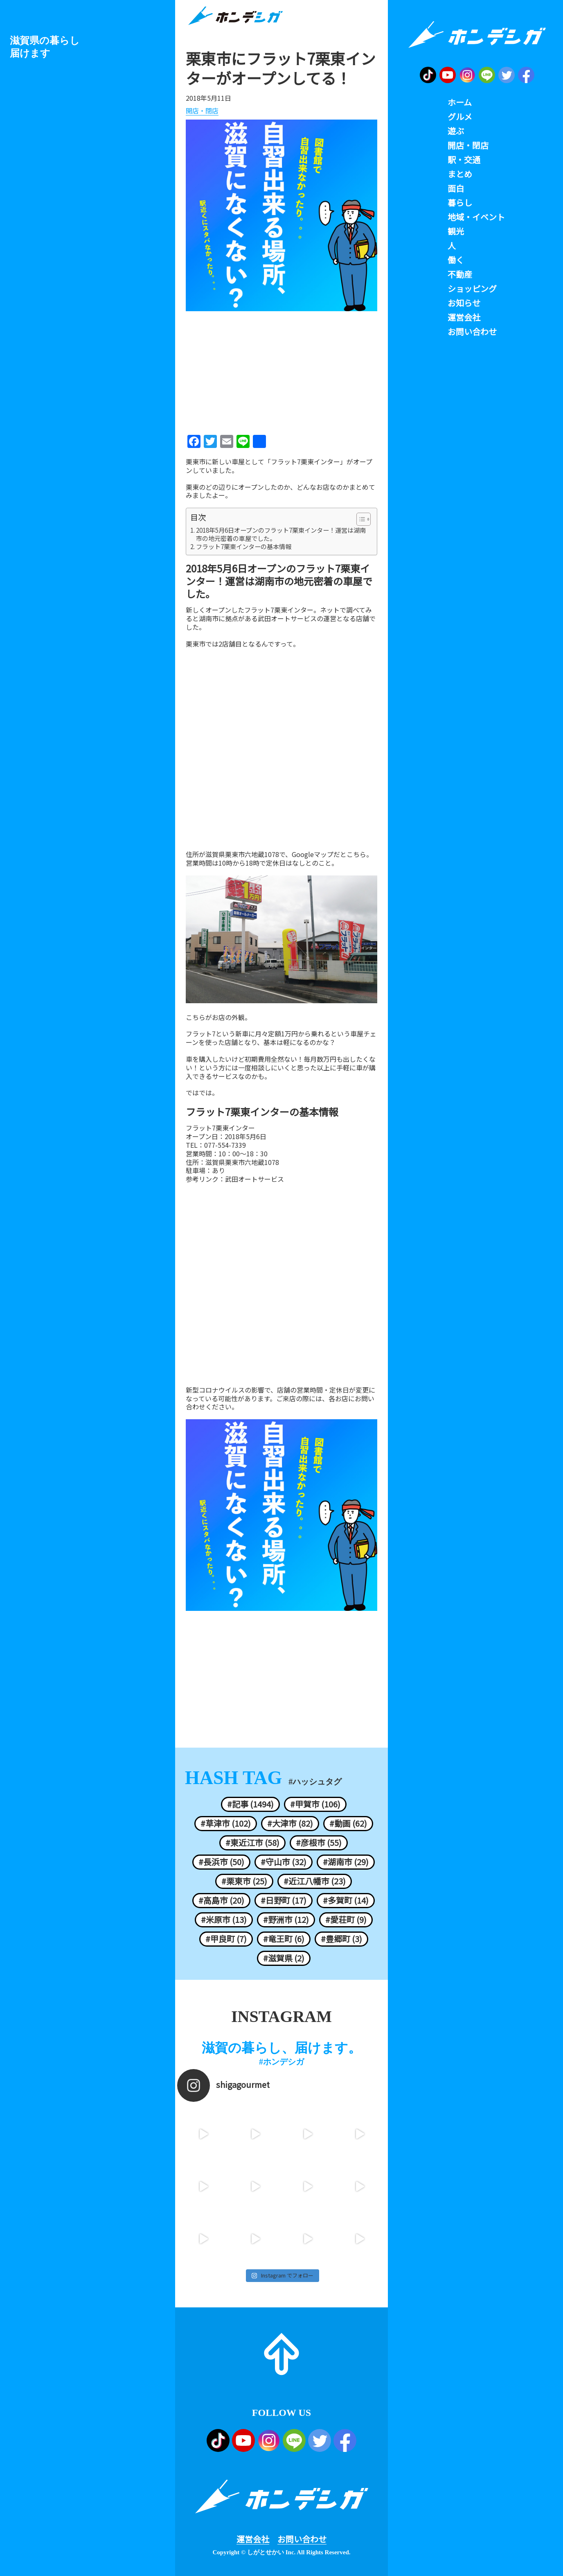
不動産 (460, 274)
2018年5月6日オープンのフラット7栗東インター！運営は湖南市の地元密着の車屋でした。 (281, 534)
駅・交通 (464, 159)
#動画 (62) (348, 1823)
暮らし (460, 202)
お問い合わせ (302, 2539)
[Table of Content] (363, 519)
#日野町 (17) (283, 1900)
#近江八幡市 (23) (315, 1881)
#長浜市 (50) (221, 1862)
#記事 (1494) (250, 1804)
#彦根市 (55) (319, 1842)
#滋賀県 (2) (283, 1958)
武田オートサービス (254, 1179)
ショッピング (472, 288)
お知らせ (464, 303)
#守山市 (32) (283, 1862)
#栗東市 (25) (244, 1881)
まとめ (460, 174)
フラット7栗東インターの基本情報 (243, 547)
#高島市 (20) (221, 1900)
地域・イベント (476, 217)
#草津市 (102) (225, 1823)
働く (456, 260)
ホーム (460, 102)
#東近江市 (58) (252, 1842)
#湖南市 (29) (346, 1862)
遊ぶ (456, 131)
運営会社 (252, 2539)
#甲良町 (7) (226, 1939)
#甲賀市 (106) (315, 1804)
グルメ (460, 116)
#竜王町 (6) (283, 1939)
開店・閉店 (202, 110)
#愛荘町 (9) (346, 1919)
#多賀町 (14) (346, 1900)
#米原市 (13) (224, 1919)
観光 (456, 231)
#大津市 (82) (290, 1823)
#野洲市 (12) (286, 1919)
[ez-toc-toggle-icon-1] (359, 519)
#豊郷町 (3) (341, 1939)
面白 (456, 188)
